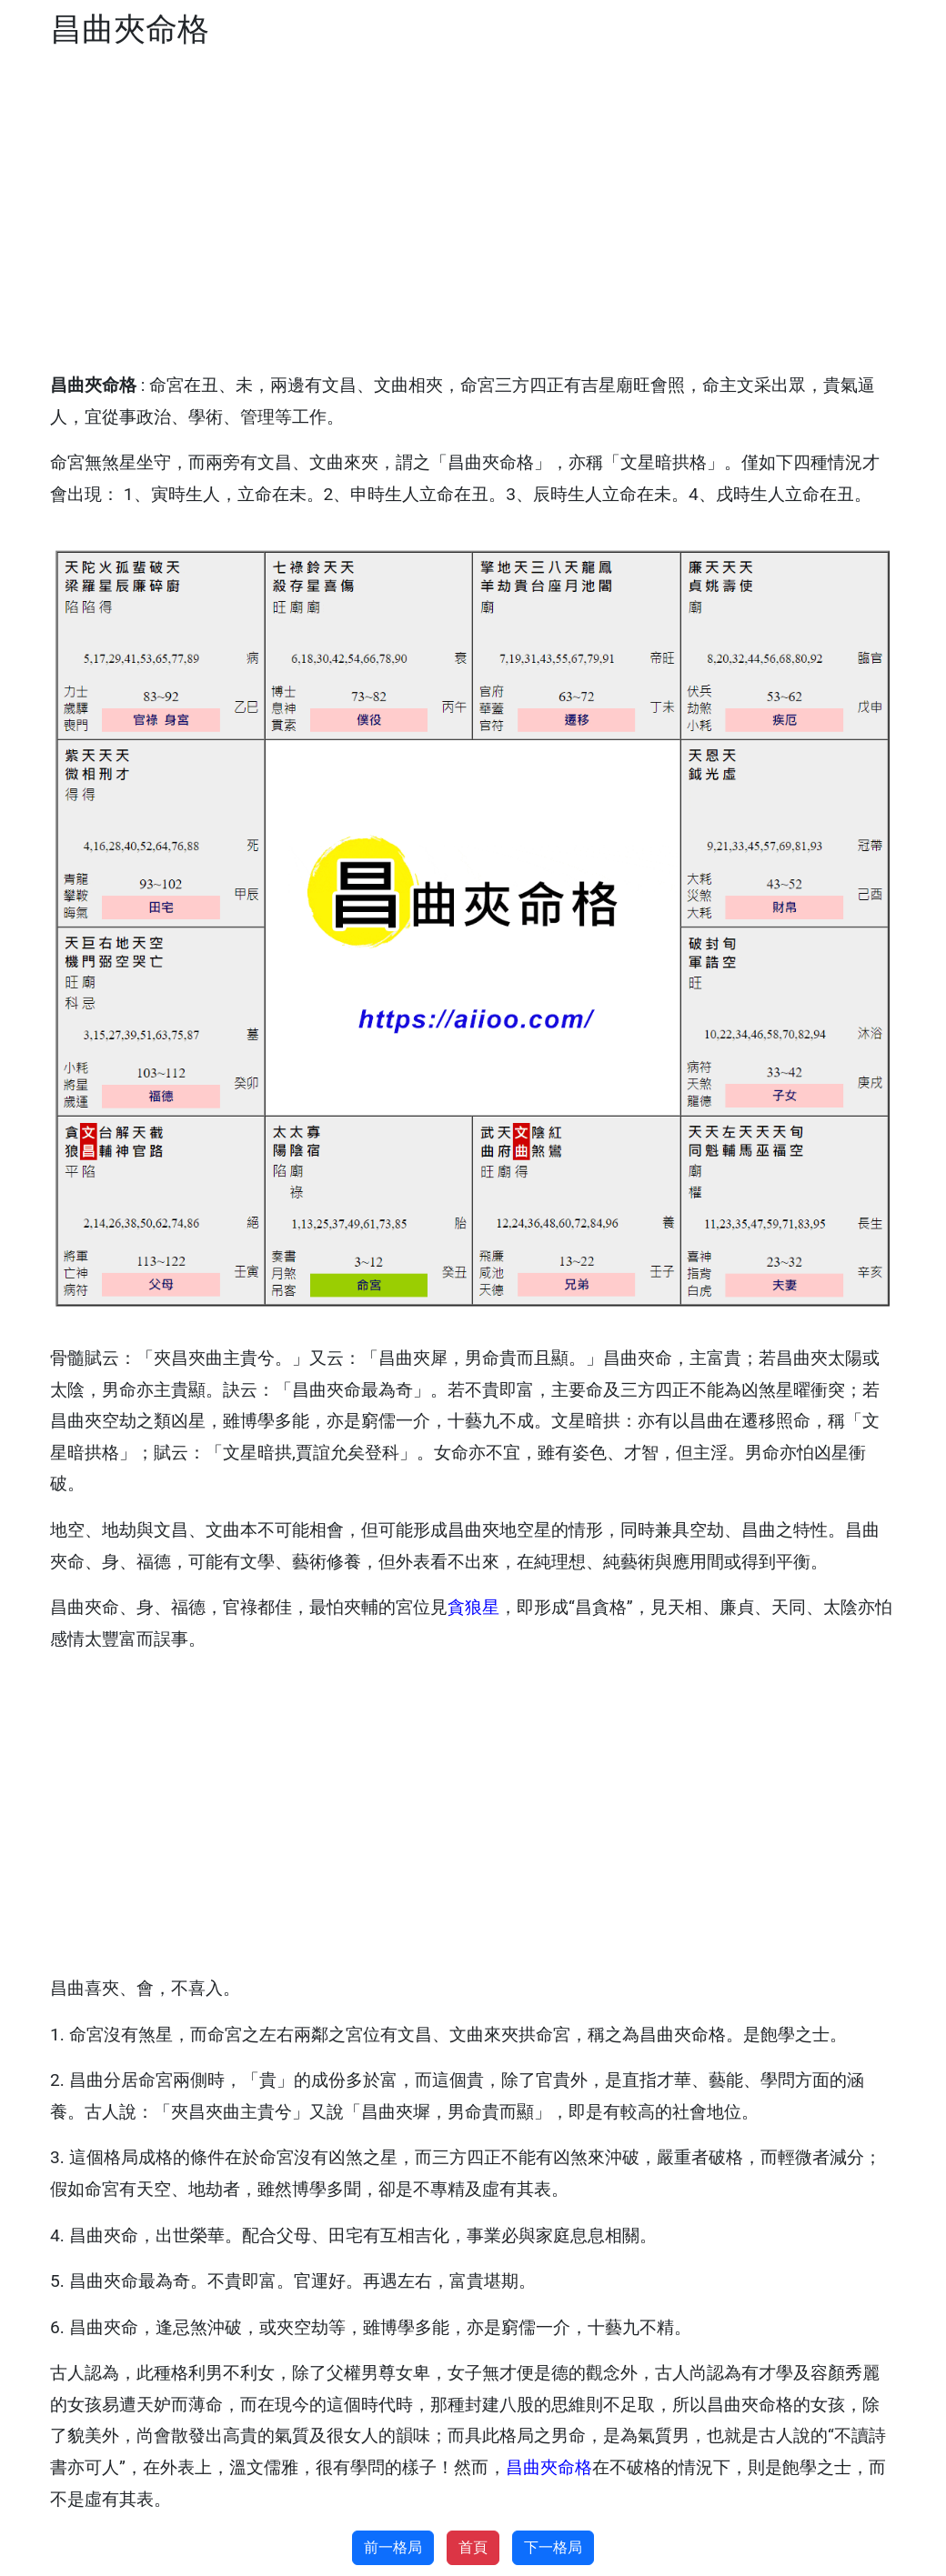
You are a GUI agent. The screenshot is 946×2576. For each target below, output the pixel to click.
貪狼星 (473, 1607)
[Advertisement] (473, 211)
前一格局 (393, 2547)
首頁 (473, 2547)
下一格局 (553, 2547)
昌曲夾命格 (549, 2467)
